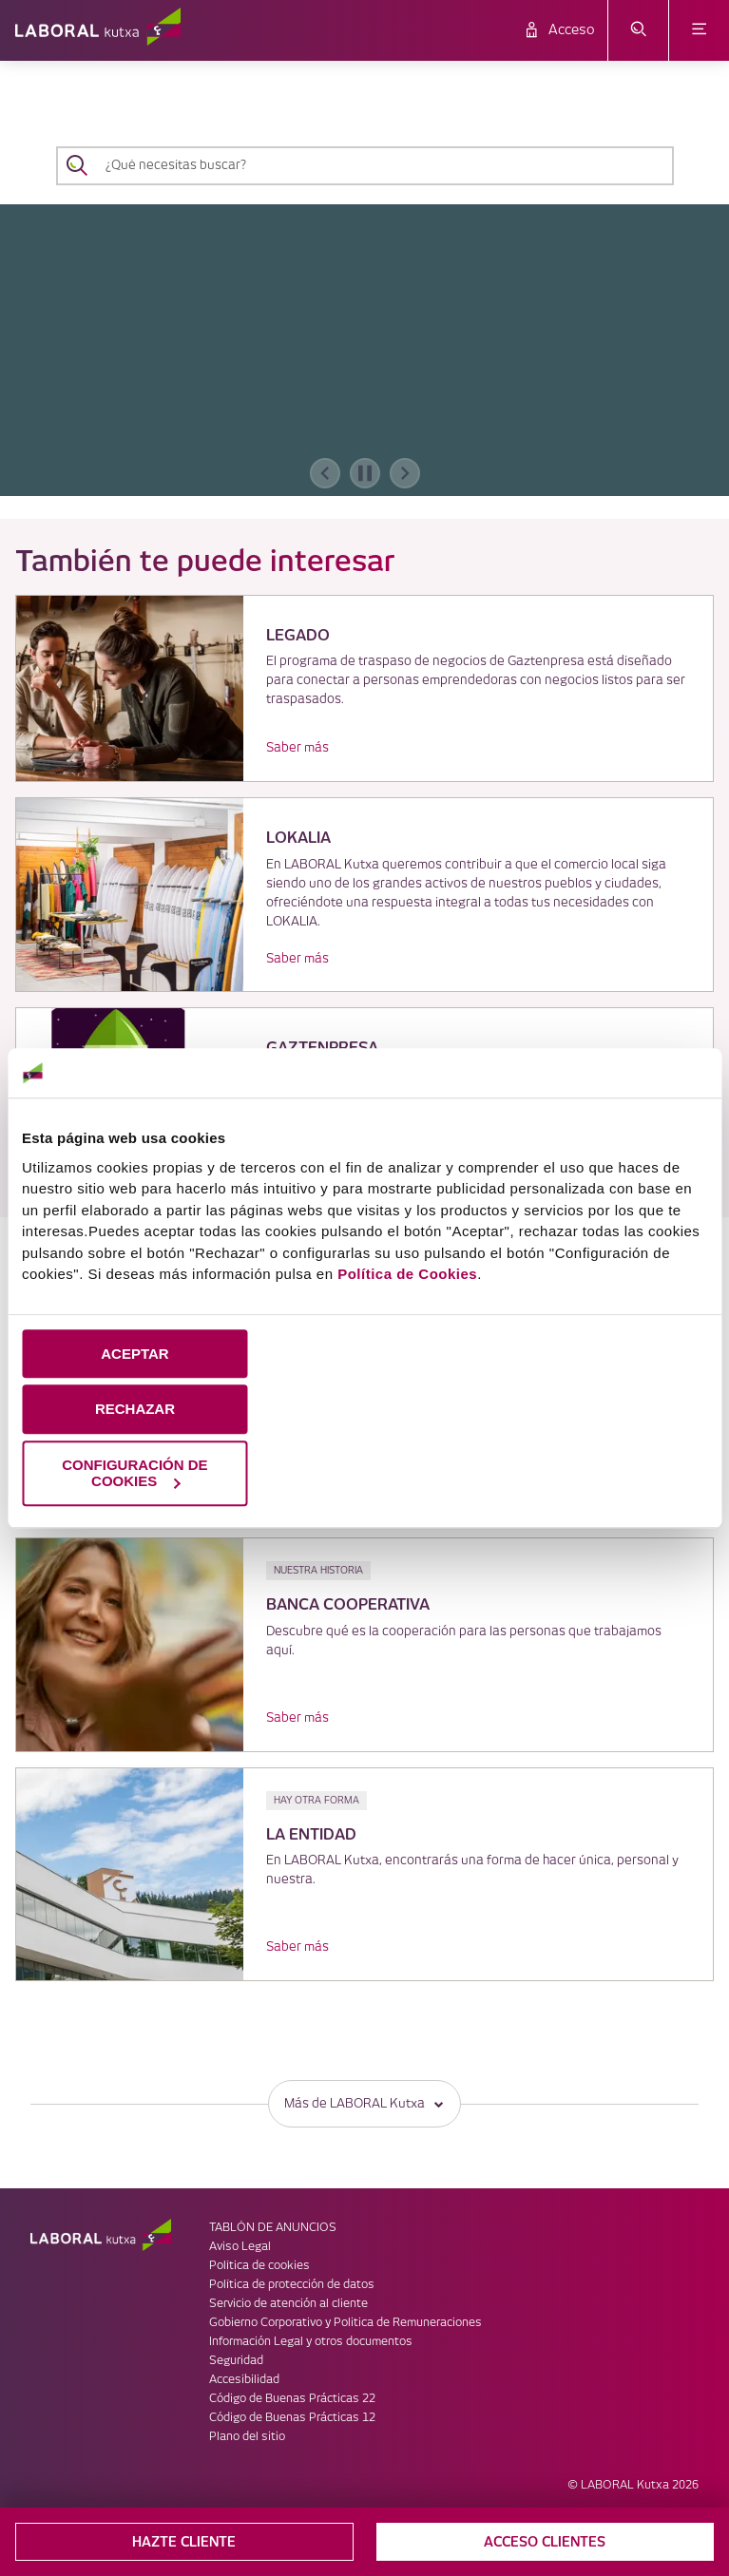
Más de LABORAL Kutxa (364, 2103)
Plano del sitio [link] (247, 2437)
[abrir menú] (699, 30)
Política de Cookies (407, 1274)
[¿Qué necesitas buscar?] (382, 166)
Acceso (571, 30)
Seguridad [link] (236, 2361)
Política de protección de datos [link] (291, 2285)
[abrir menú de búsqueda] (638, 30)
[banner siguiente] (405, 473)
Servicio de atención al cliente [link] (288, 2304)
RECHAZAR (135, 1410)
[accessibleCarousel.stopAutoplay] (365, 473)
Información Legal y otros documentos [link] (310, 2342)
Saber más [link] (297, 748)
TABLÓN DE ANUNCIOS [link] (272, 2228)
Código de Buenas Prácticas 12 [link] (292, 2418)
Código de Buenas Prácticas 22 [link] (292, 2399)
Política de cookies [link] (259, 2266)
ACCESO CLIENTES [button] (544, 2541)
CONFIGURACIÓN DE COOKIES (134, 1473)
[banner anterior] (325, 473)
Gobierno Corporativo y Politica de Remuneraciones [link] (345, 2323)
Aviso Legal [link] (240, 2247)
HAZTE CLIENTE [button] (184, 2541)
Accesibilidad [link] (244, 2380)
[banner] (364, 350)
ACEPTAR (134, 1353)
